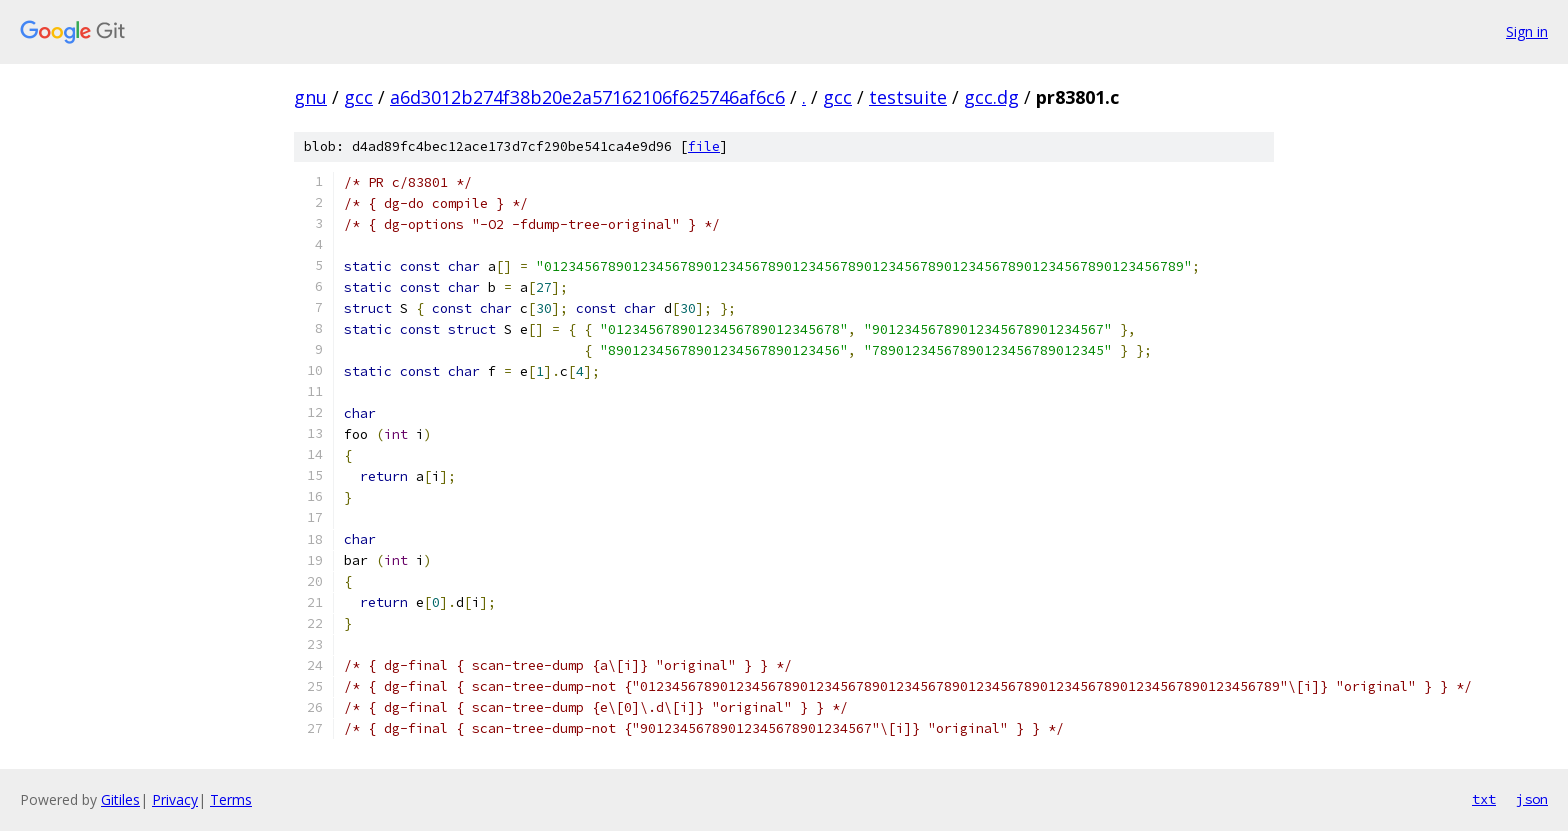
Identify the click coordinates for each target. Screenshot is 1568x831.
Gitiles (120, 799)
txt (1484, 799)
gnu (310, 97)
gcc (358, 97)
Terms (231, 799)
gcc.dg (991, 97)
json (1532, 799)
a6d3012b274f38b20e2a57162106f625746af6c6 (587, 97)
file (704, 146)
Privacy (175, 799)
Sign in (1527, 31)
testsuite (908, 97)
